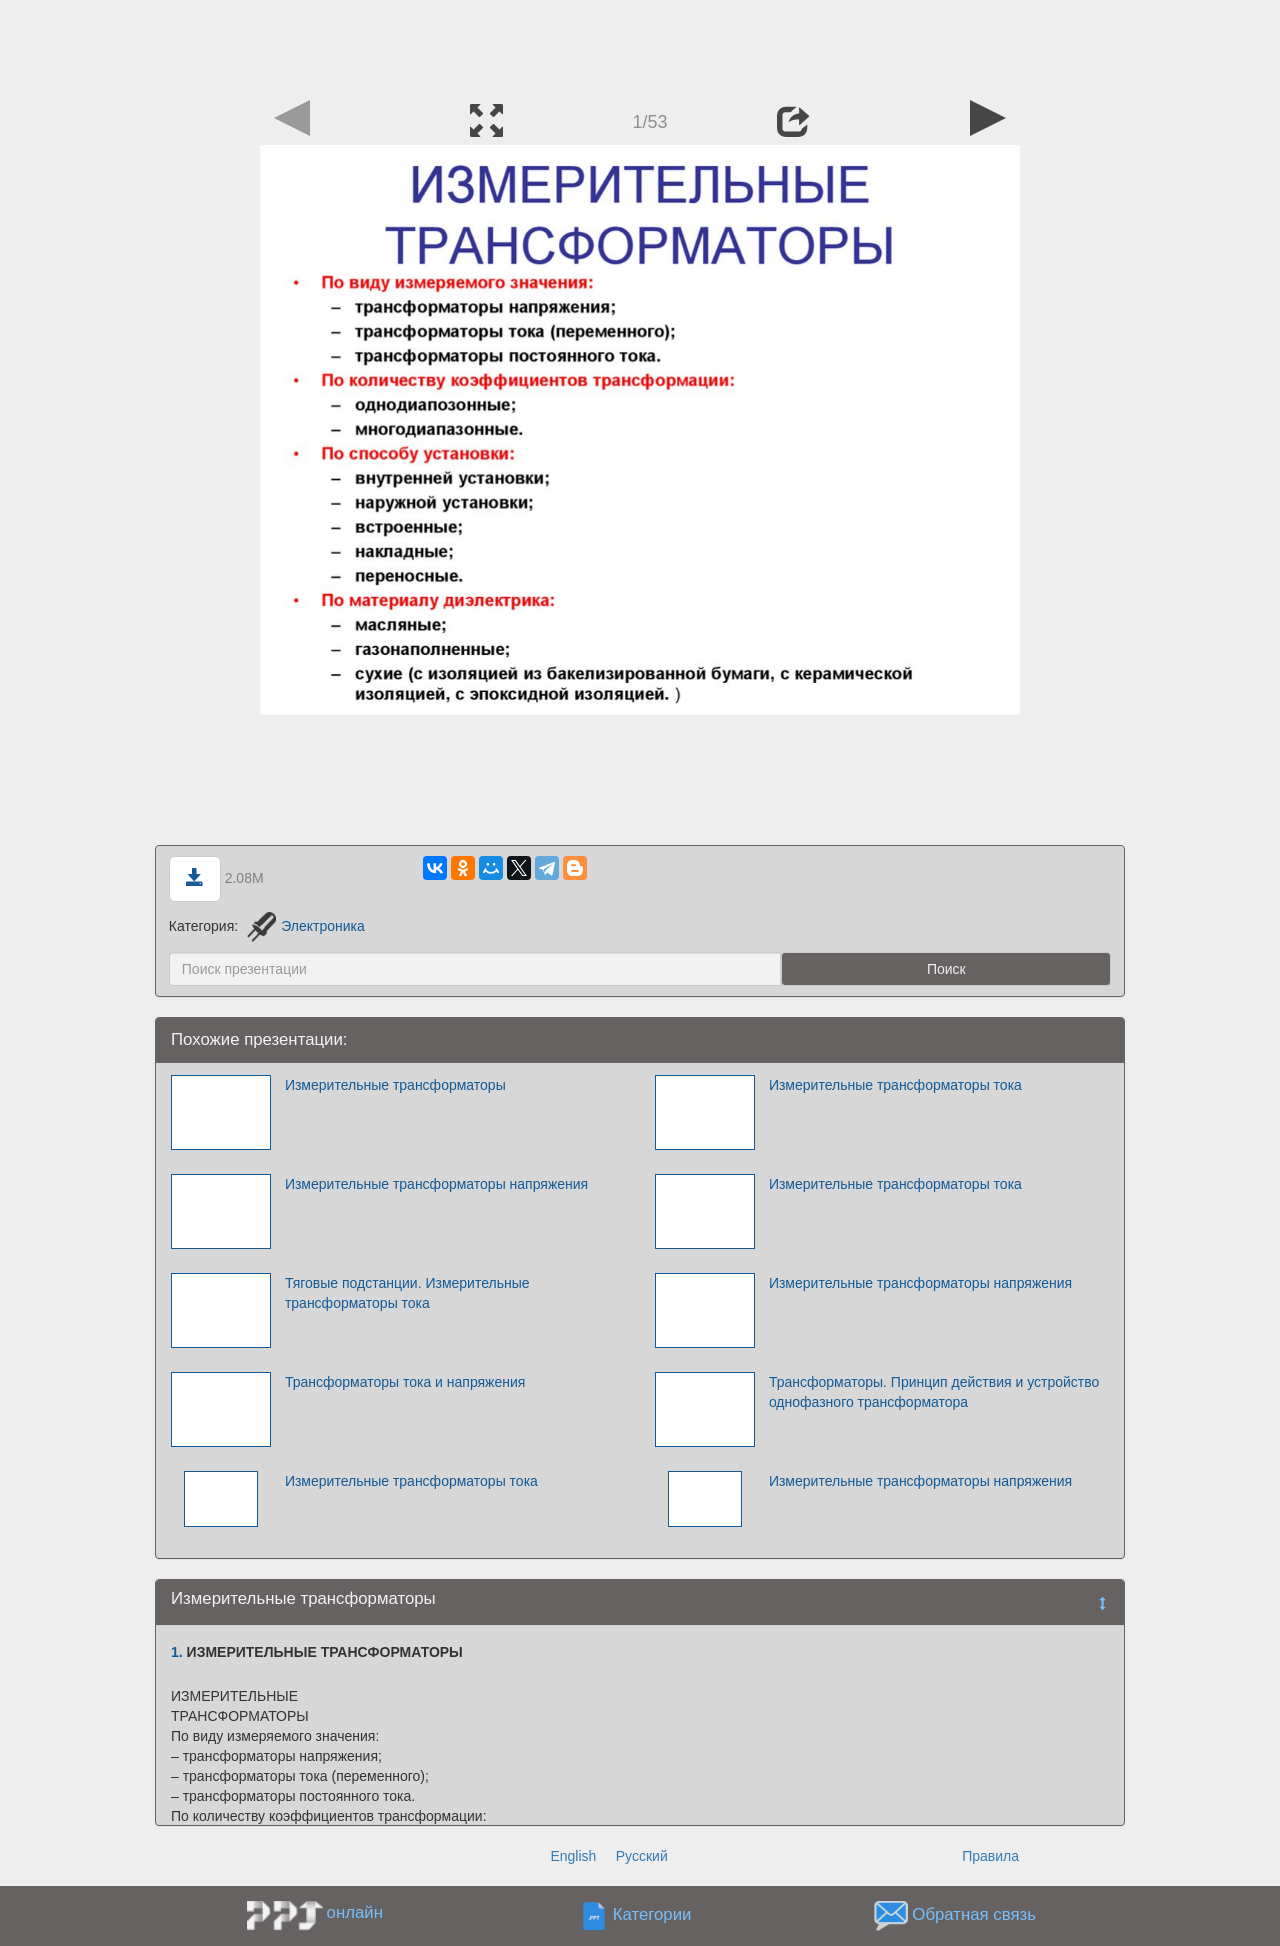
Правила (990, 1856)
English (573, 1856)
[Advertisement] (640, 45)
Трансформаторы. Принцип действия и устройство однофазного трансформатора (934, 1392)
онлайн (355, 1912)
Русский (642, 1856)
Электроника (306, 926)
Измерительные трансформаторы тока (895, 1085)
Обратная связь (974, 1915)
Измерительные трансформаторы (395, 1085)
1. (177, 1652)
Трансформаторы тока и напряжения (405, 1382)
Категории (652, 1915)
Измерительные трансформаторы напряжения (436, 1184)
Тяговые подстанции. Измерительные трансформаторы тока (407, 1293)
